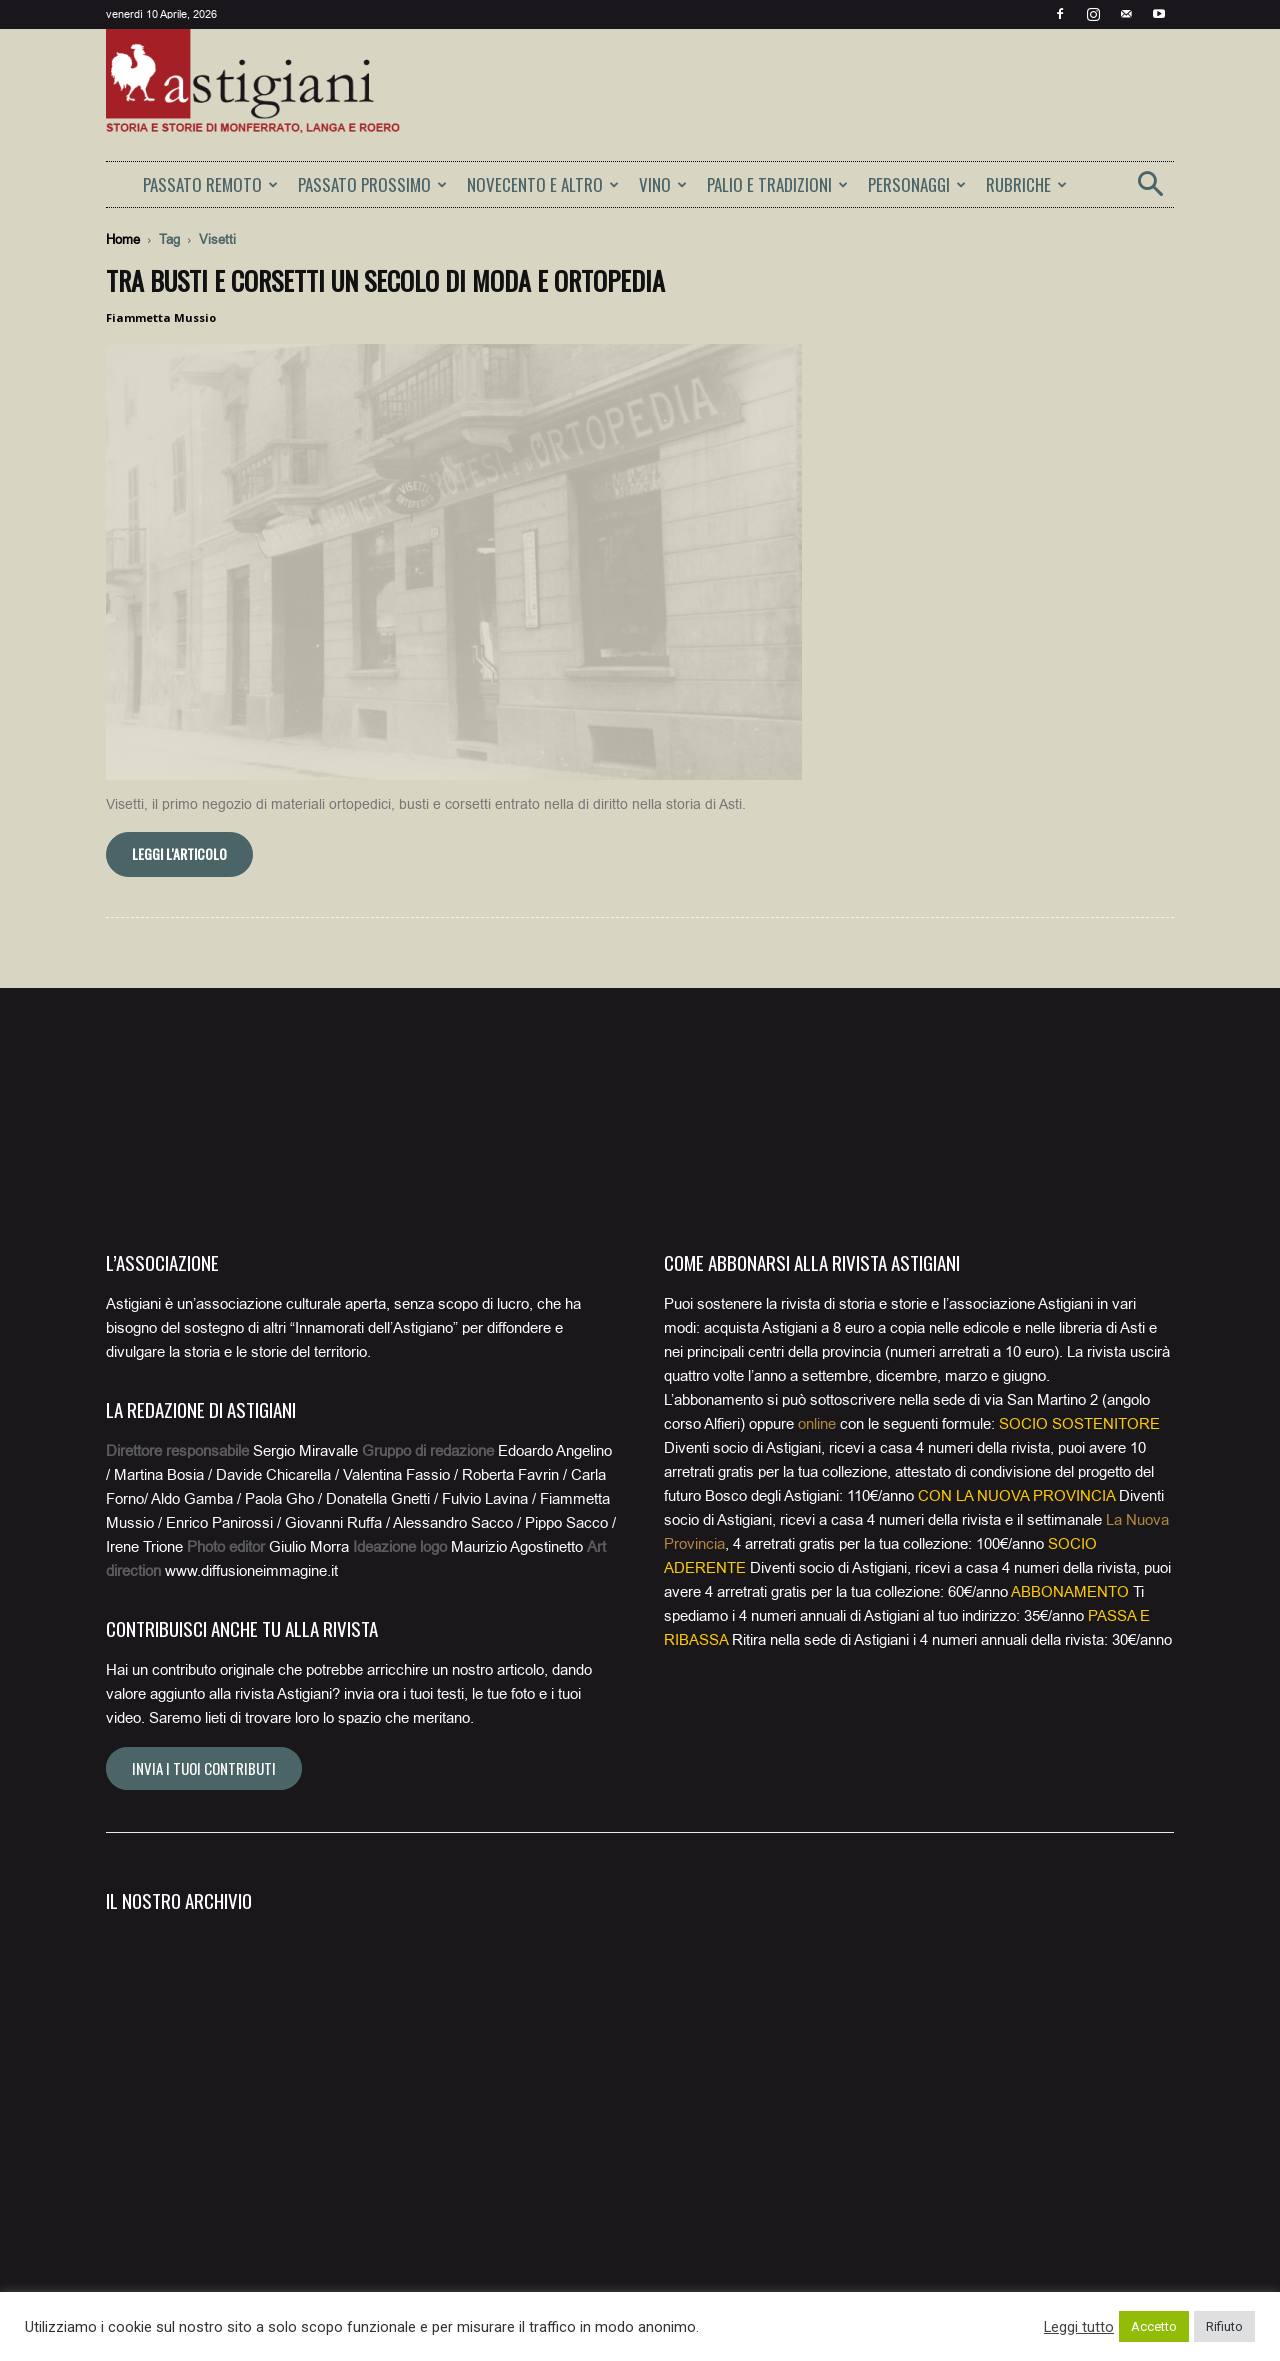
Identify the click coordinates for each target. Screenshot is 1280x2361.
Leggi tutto (1079, 2327)
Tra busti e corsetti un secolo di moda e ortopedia (385, 280)
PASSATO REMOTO (210, 184)
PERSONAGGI (917, 184)
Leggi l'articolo (179, 853)
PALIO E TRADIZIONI (777, 184)
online (817, 1424)
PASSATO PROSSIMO (372, 184)
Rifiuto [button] (1224, 2326)
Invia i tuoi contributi (204, 1768)
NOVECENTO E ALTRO (543, 184)
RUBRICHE (1026, 184)
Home (123, 239)
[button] (1150, 190)
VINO (663, 184)
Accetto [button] (1154, 2326)
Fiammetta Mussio (161, 317)
